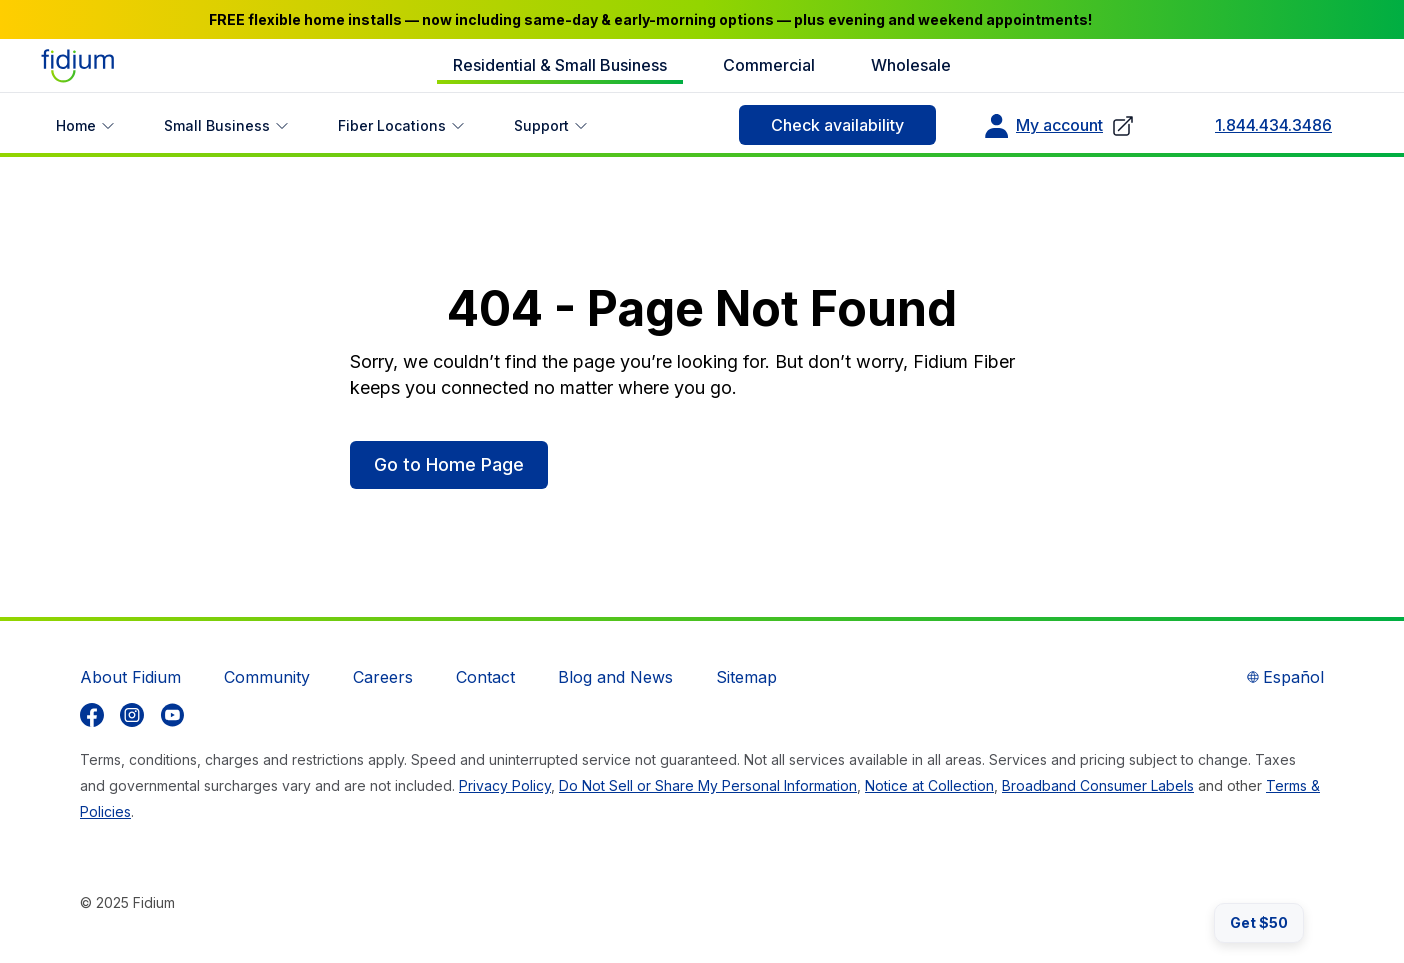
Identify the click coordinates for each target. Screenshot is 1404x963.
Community (267, 677)
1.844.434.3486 (1273, 125)
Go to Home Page (449, 464)
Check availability (837, 125)
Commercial (769, 65)
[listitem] (92, 715)
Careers (383, 677)
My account (1059, 126)
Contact (485, 677)
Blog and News (615, 677)
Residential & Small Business (560, 65)
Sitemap (746, 677)
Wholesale (911, 65)
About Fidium (130, 677)
